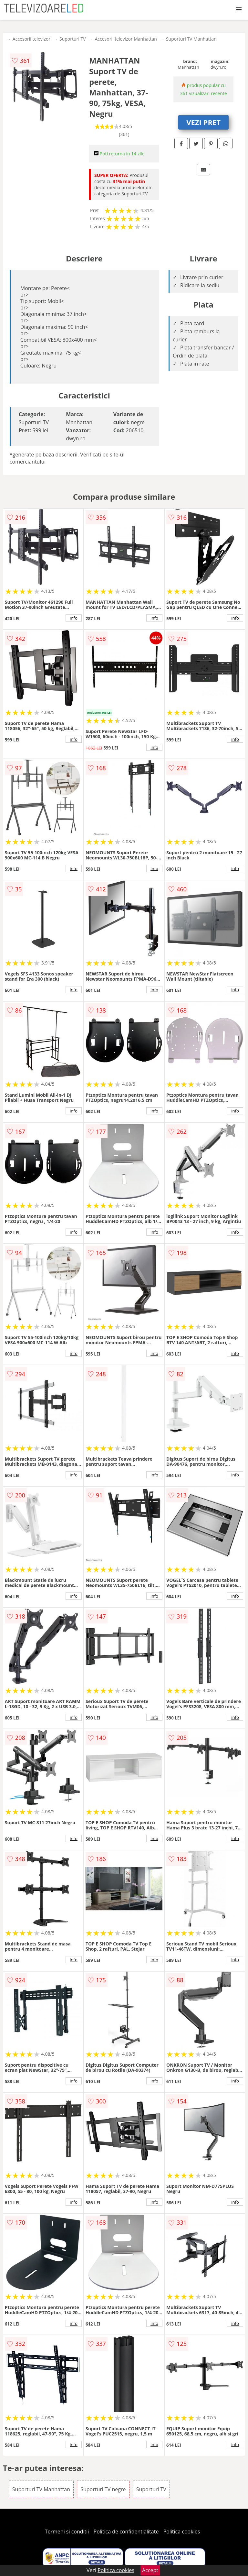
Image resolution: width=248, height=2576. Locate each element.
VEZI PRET (203, 122)
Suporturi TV (72, 39)
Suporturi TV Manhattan (191, 39)
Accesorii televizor (31, 39)
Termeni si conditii (67, 2531)
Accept (150, 2570)
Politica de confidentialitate (126, 2531)
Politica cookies (181, 2531)
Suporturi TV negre (103, 2489)
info (74, 618)
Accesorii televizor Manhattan (126, 39)
